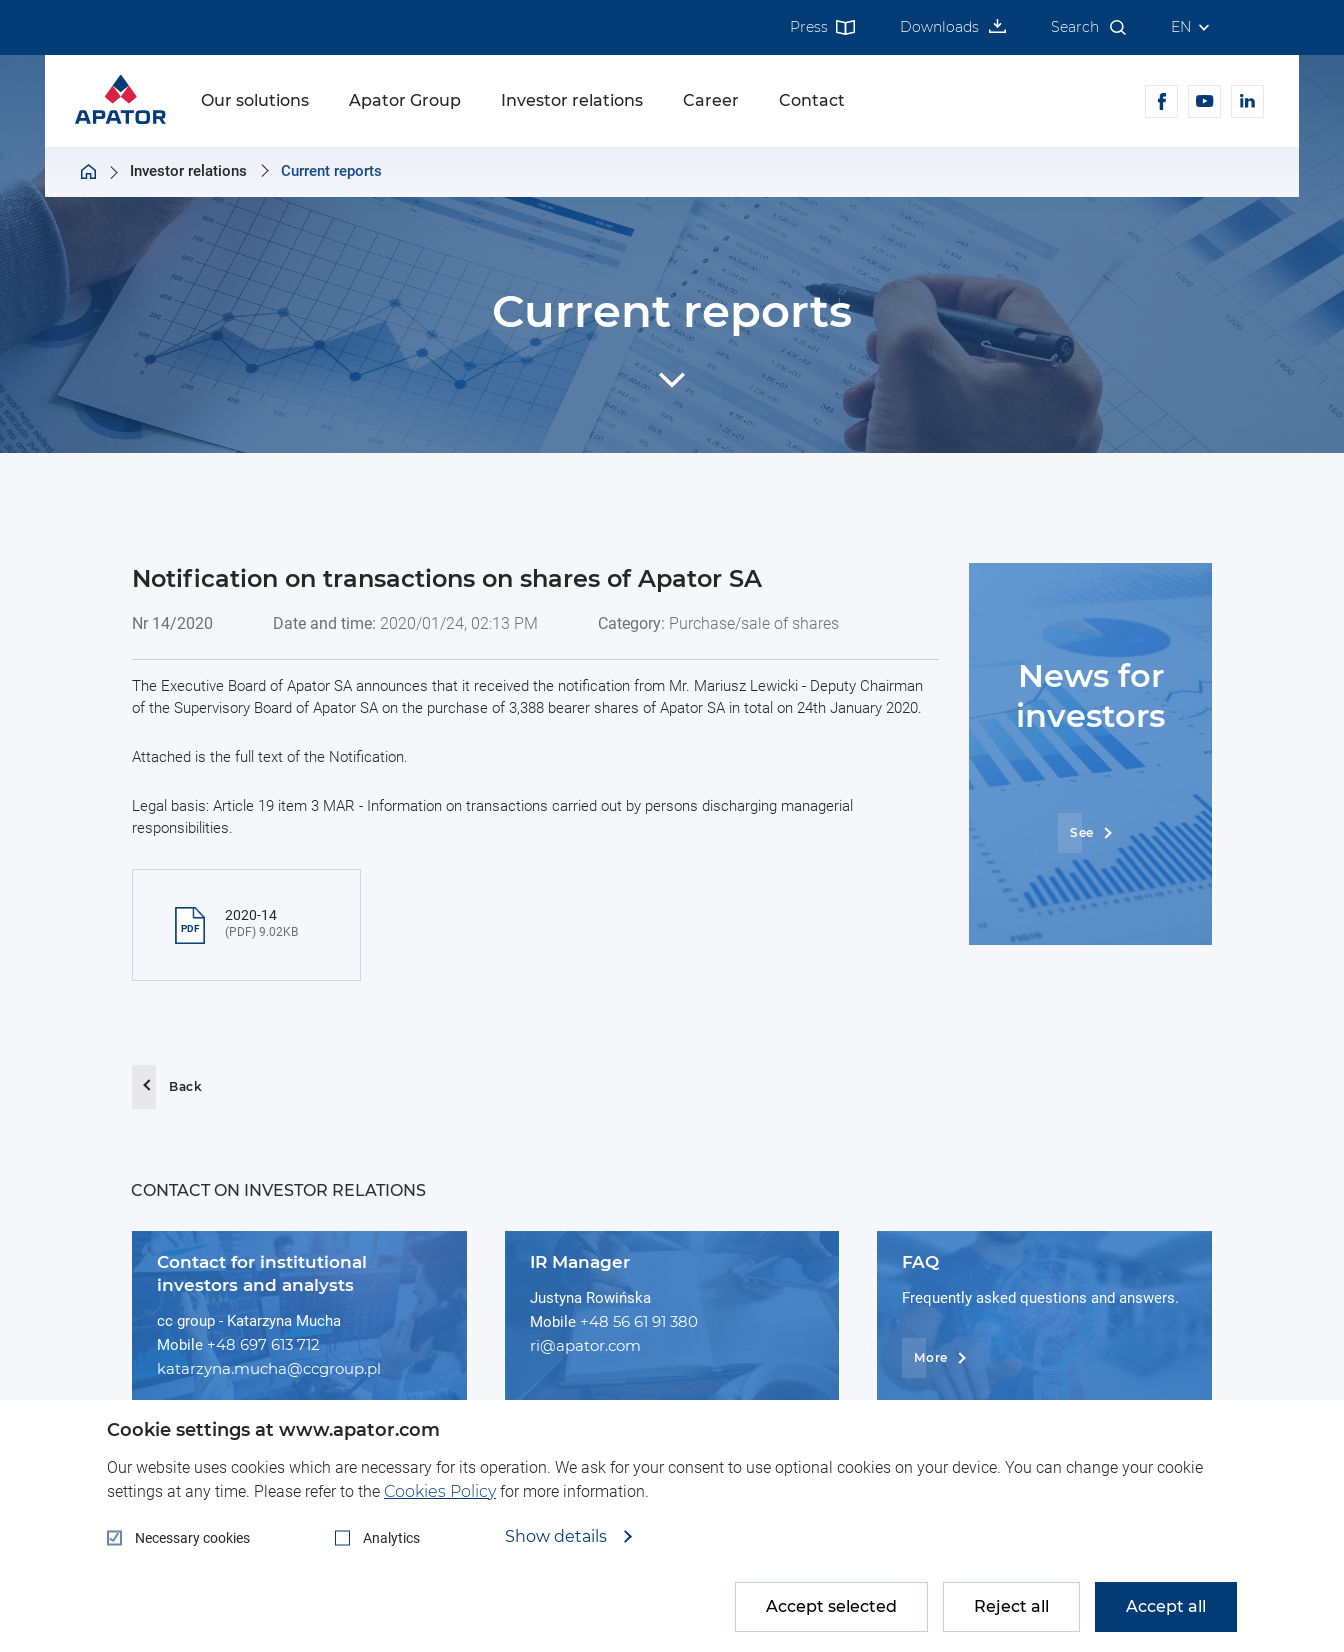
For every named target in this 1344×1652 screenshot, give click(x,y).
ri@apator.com (585, 1345)
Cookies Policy (440, 1491)
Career (711, 100)
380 (684, 1321)
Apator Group (405, 100)
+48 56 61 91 (625, 1321)
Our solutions (255, 100)
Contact (812, 100)
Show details (558, 1537)
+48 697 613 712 (263, 1344)
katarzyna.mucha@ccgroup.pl (269, 1368)
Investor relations (572, 100)
